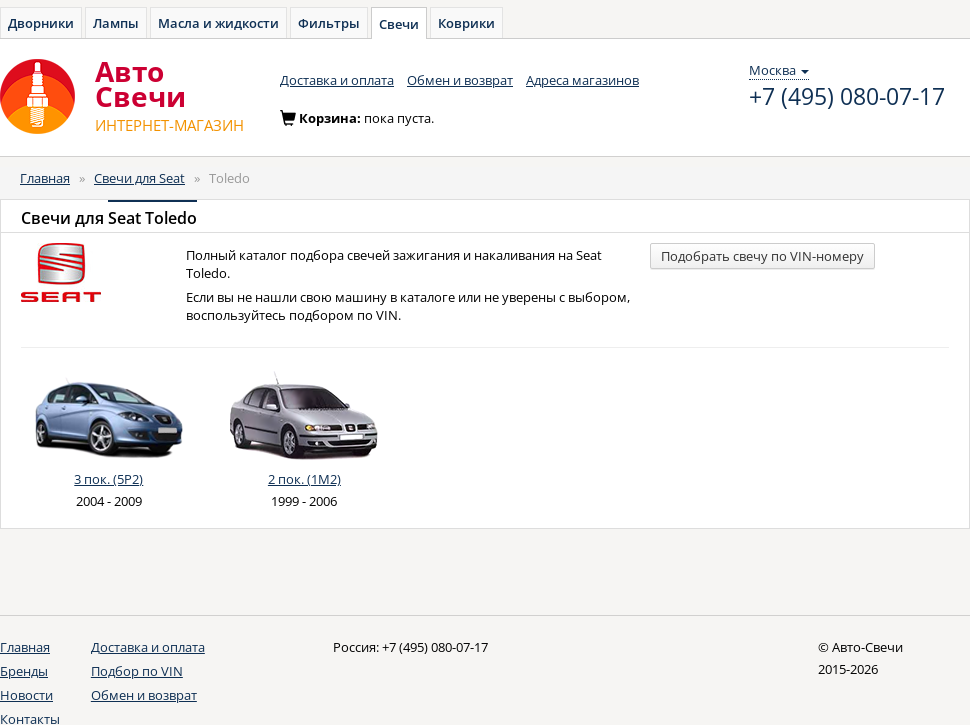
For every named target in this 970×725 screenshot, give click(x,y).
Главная (45, 178)
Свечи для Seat (139, 178)
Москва (779, 70)
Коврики (466, 23)
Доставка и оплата (337, 80)
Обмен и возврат (460, 80)
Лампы (116, 23)
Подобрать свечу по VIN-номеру (762, 256)
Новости (26, 695)
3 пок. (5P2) (108, 479)
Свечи (399, 24)
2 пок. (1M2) (304, 479)
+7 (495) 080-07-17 (847, 97)
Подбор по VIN (137, 671)
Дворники (41, 23)
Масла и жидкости (218, 23)
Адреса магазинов (582, 80)
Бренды (24, 671)
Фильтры (329, 23)
